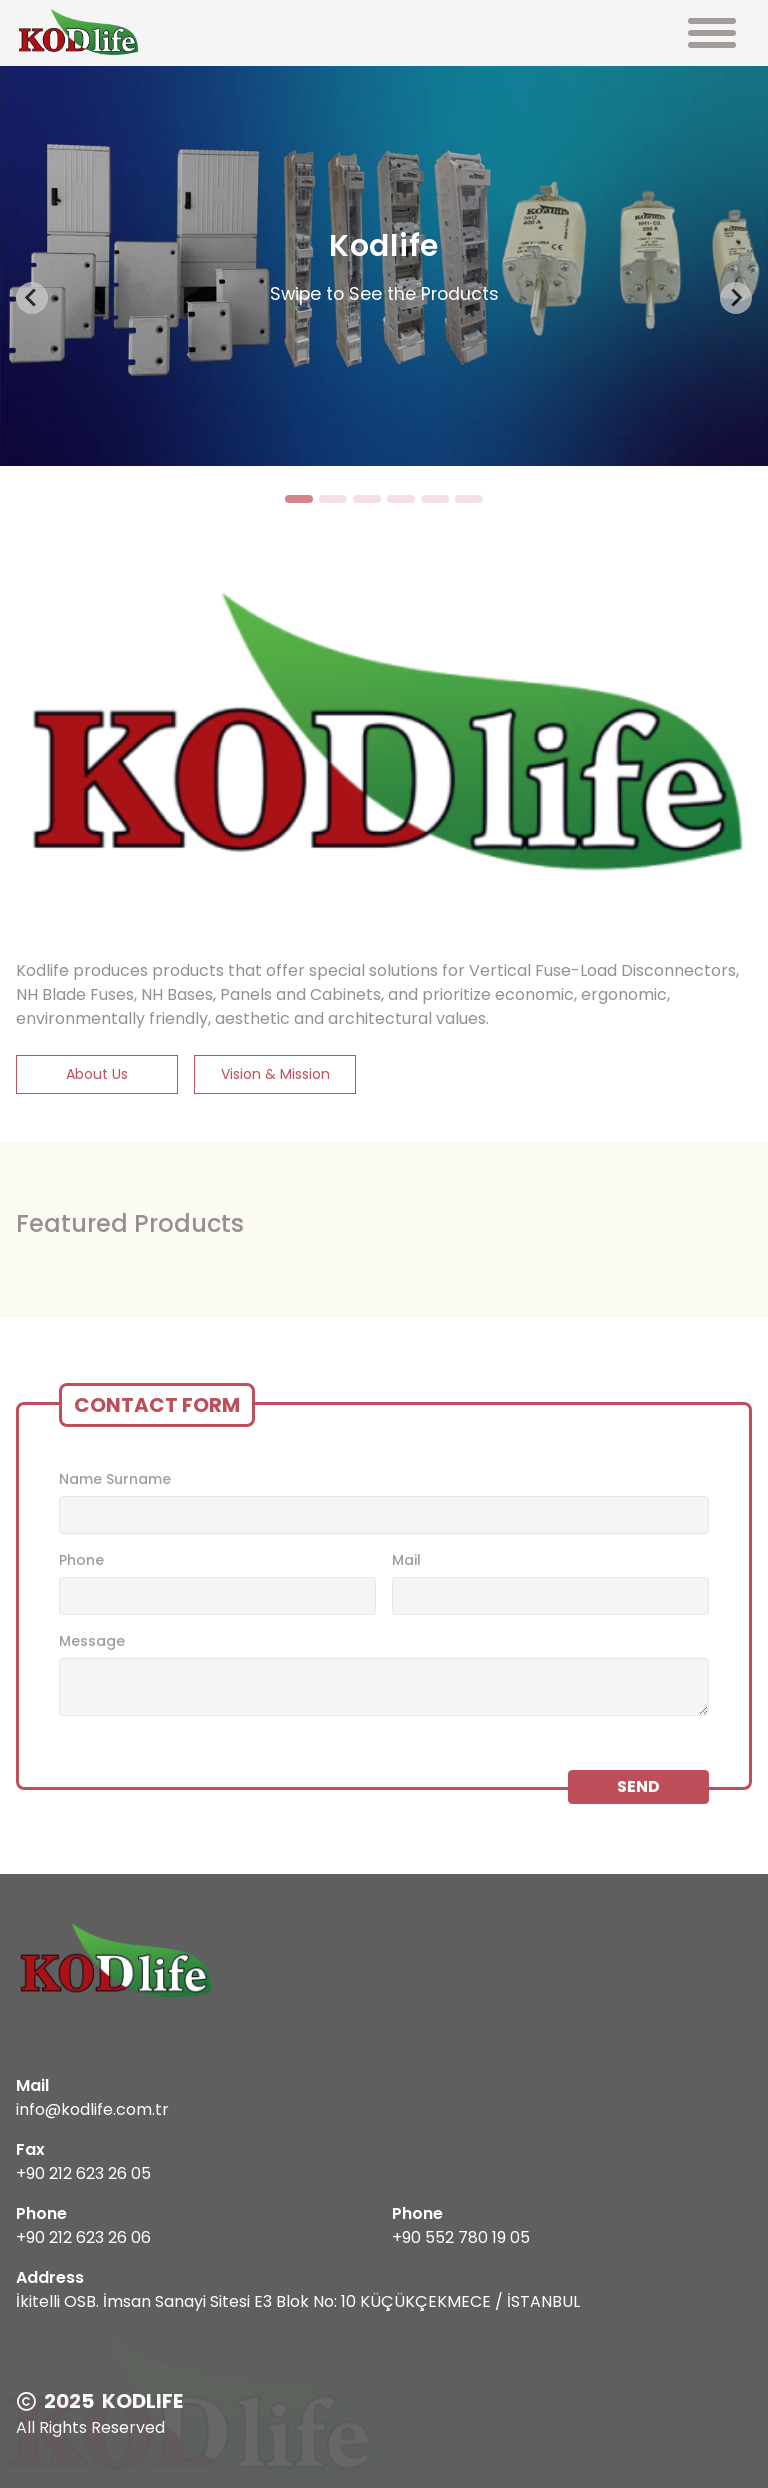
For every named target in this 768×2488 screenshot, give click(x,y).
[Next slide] (736, 298)
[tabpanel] (384, 266)
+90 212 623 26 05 (83, 2173)
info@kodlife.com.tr (92, 2109)
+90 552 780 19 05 (461, 2237)
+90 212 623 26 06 (83, 2237)
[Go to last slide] (32, 298)
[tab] (299, 499)
